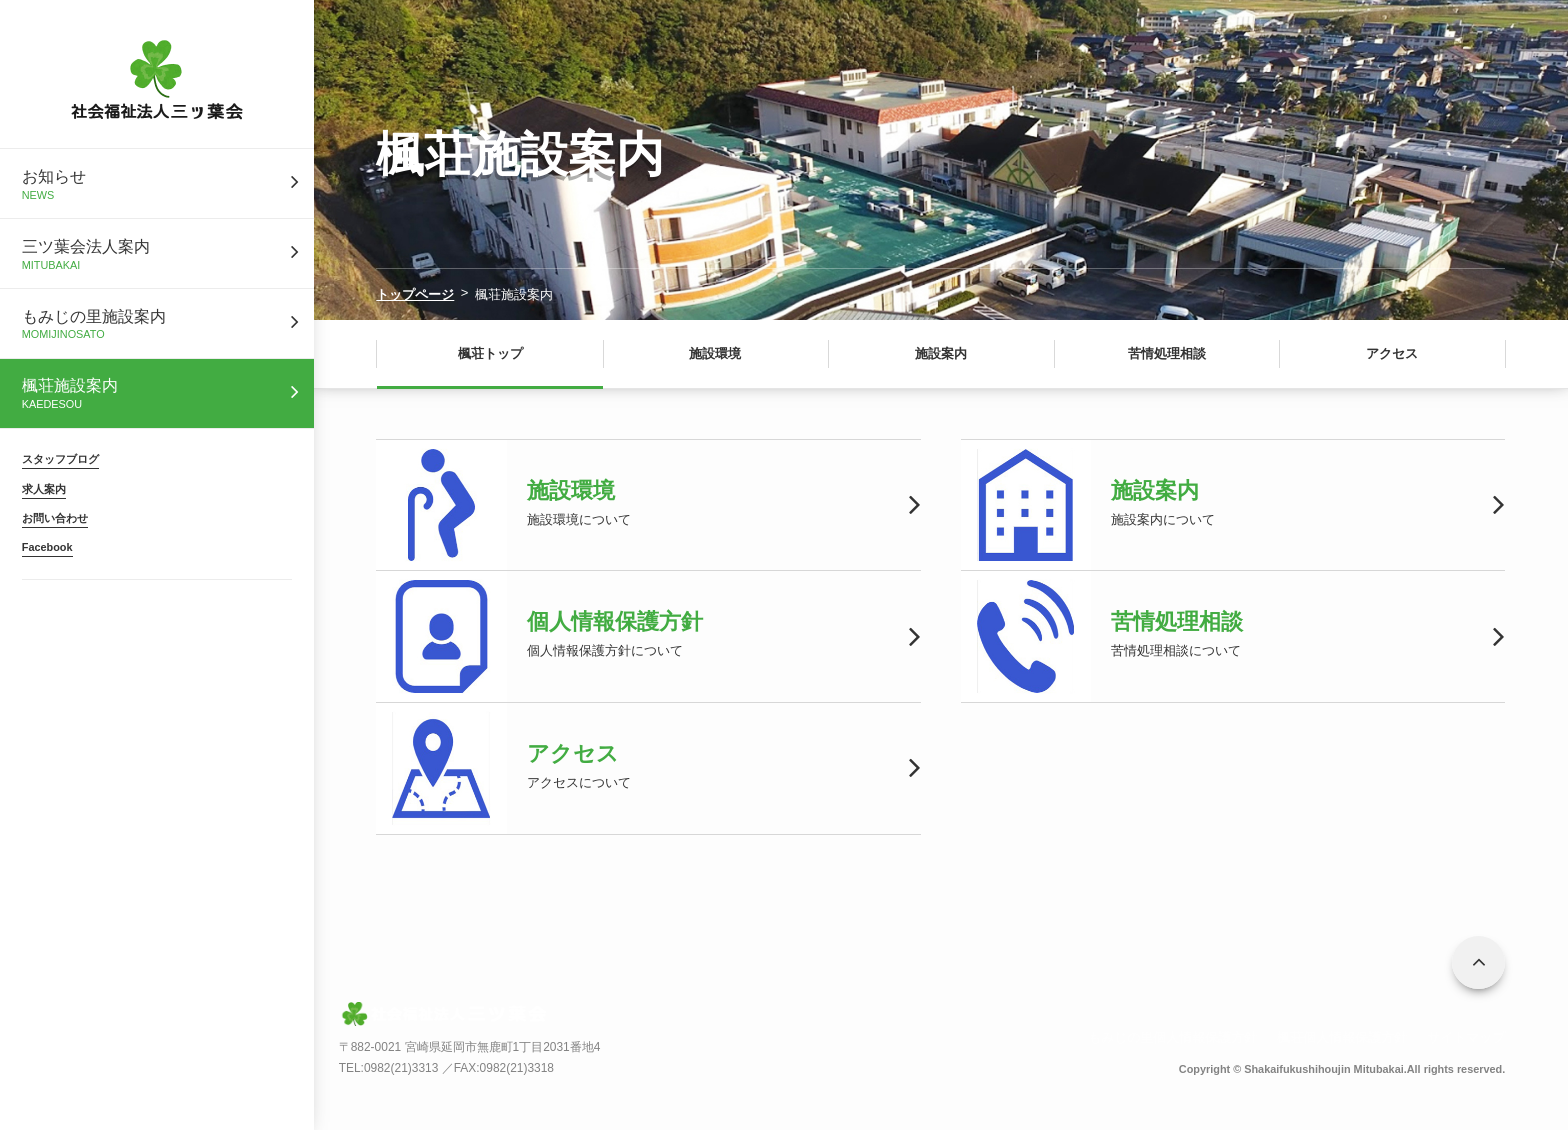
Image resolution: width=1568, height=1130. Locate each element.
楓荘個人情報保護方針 (1342, 1037)
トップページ (415, 294)
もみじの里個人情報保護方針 (1172, 1037)
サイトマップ (1466, 1037)
